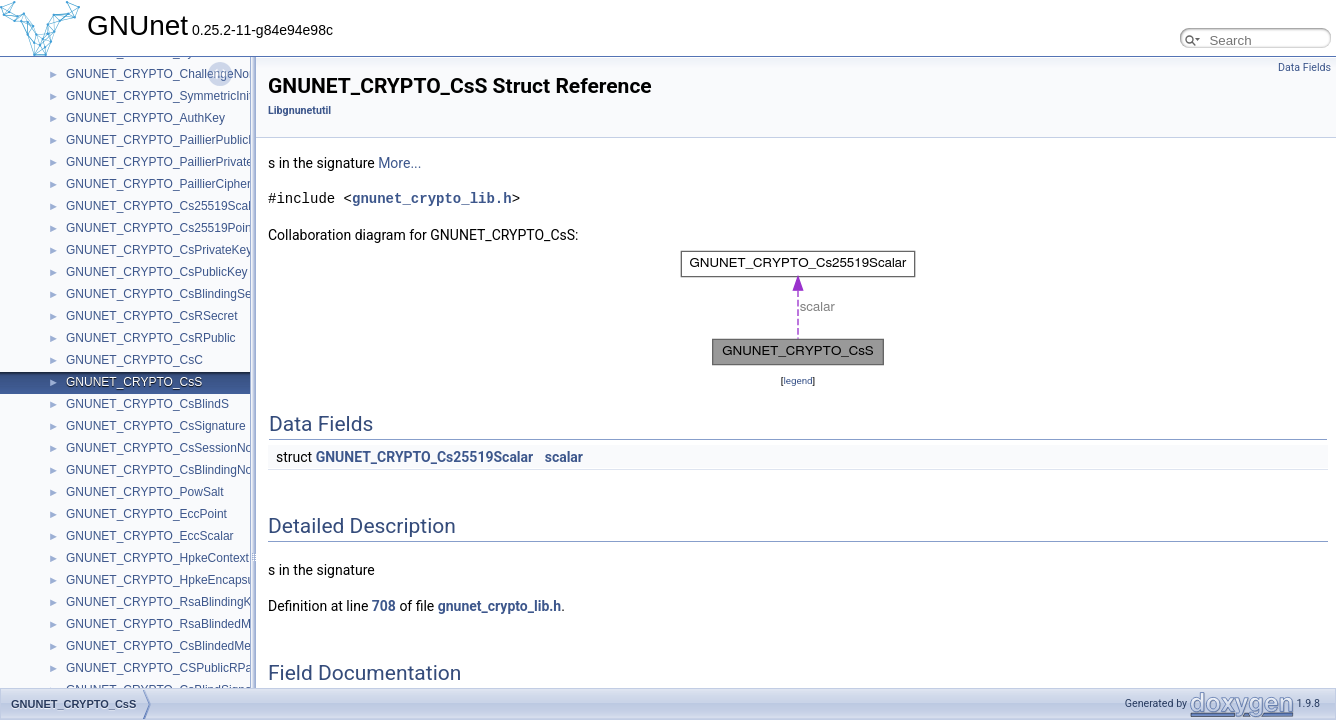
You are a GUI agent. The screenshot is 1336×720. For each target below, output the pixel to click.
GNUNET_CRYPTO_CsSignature (156, 426)
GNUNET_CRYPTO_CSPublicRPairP (166, 668)
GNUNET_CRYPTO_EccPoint (146, 514)
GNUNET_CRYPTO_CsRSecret (152, 316)
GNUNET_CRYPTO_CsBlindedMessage (174, 646)
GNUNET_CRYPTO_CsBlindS (147, 404)
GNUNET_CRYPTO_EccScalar (150, 536)
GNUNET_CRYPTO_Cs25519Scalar (164, 206)
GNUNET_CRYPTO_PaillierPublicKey (167, 140)
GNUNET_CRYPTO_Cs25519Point (160, 228)
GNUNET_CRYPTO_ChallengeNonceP (171, 74)
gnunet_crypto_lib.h (432, 198)
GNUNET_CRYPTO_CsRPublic (151, 338)
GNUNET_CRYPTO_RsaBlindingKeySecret (182, 602)
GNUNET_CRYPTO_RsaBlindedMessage (178, 624)
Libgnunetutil (299, 110)
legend (797, 380)
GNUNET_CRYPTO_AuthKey (145, 118)
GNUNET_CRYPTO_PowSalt (145, 492)
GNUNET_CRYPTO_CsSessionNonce (169, 448)
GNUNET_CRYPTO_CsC (134, 360)
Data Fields (1304, 67)
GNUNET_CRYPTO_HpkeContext (157, 558)
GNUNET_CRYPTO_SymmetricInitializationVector (199, 96)
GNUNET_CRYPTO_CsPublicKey (157, 272)
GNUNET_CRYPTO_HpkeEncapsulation (174, 580)
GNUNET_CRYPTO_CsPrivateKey (159, 250)
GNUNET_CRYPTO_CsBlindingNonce (169, 470)
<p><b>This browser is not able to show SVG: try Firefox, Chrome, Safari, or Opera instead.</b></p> (798, 308)
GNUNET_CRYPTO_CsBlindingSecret (169, 294)
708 (384, 606)
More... (399, 163)
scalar (564, 457)
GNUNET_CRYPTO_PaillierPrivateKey (170, 162)
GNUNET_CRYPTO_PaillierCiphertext (168, 184)
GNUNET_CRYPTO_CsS (134, 382)
